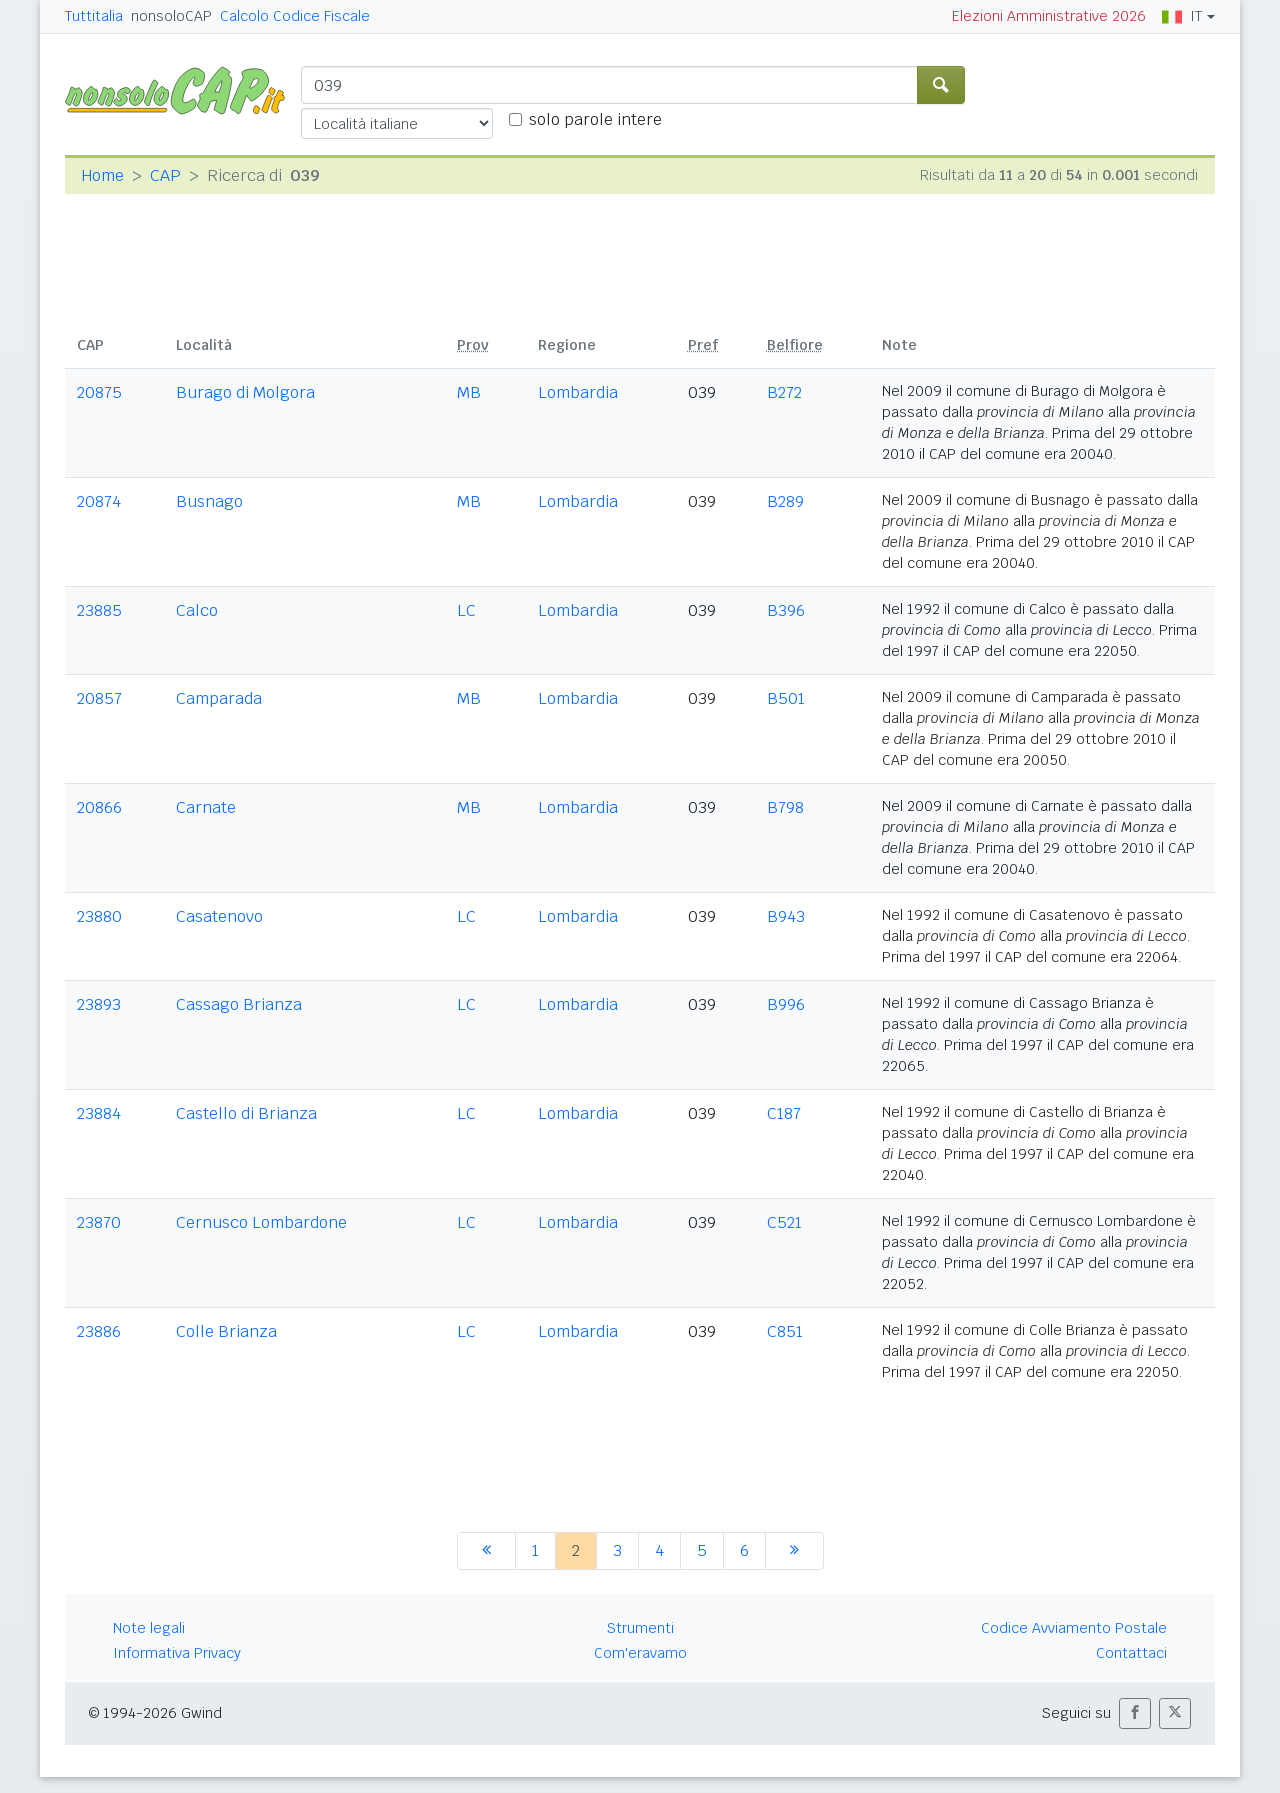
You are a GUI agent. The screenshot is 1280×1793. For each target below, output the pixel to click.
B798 (785, 807)
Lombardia (578, 392)
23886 (99, 1331)
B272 (784, 392)
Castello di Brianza (246, 1113)
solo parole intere (595, 119)
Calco (197, 610)
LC (466, 610)
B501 (786, 698)
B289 (785, 501)
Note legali (149, 1628)
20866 (99, 807)
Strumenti (640, 1628)
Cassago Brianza (239, 1004)
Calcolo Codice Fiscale (295, 16)
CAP (165, 175)
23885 (99, 610)
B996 (786, 1004)
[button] (1135, 1713)
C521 (784, 1222)
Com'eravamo (640, 1653)
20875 (99, 392)
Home (102, 175)
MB (469, 392)
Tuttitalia (94, 16)
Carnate (206, 807)
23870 (99, 1222)
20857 (99, 698)
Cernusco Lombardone (261, 1222)
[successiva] (794, 1551)
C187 (784, 1113)
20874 (99, 501)
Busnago (209, 501)
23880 (99, 916)
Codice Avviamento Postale (1074, 1628)
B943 (786, 916)
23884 (99, 1113)
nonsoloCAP (171, 16)
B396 (786, 610)
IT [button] (1182, 16)
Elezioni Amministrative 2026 (1049, 16)
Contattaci (1131, 1653)
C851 (785, 1331)
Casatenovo (219, 916)
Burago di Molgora (245, 392)
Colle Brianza (226, 1331)
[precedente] (486, 1551)
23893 (99, 1004)
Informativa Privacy (177, 1653)
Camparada (219, 698)
